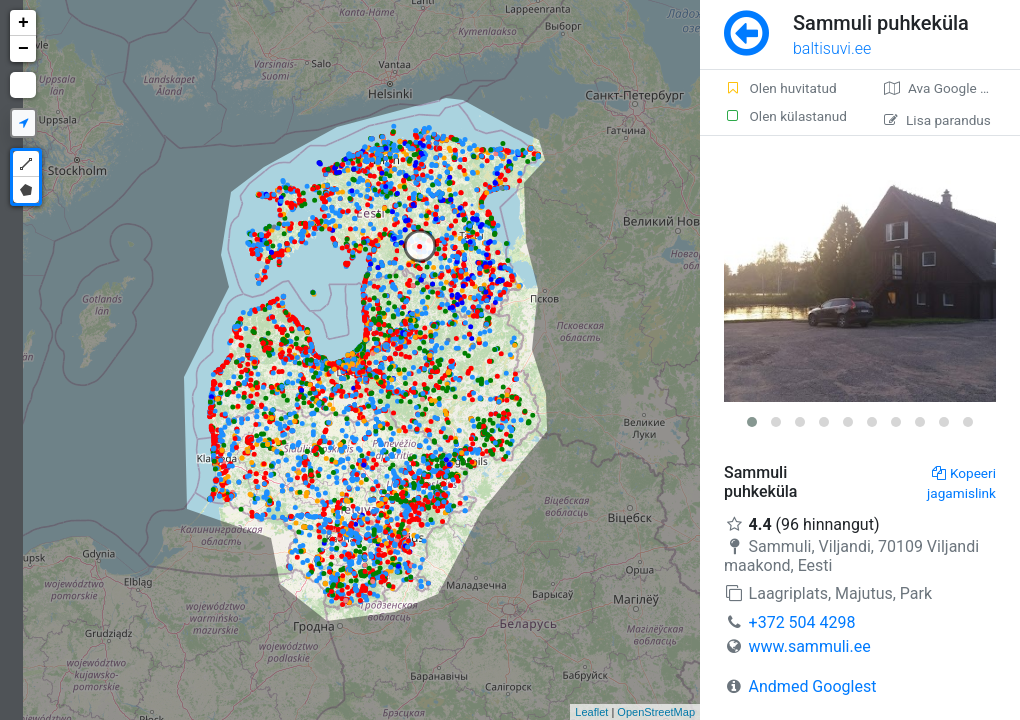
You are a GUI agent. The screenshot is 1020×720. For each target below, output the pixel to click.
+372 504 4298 (802, 622)
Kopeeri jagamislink (961, 483)
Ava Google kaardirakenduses (952, 88)
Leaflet (591, 712)
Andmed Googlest (813, 686)
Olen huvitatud (780, 88)
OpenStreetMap (656, 712)
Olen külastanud (785, 116)
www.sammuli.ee (810, 646)
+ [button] (23, 23)
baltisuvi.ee (832, 48)
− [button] (23, 49)
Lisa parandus (937, 120)
